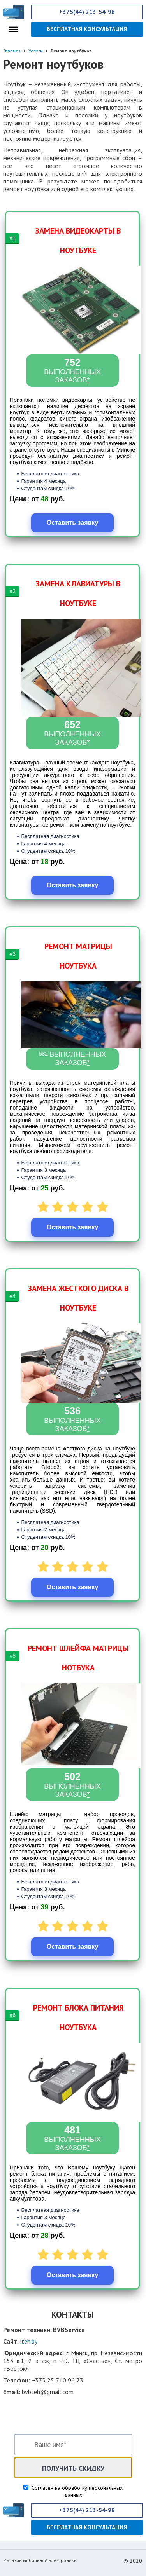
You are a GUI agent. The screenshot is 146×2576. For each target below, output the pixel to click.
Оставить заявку (73, 522)
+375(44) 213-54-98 (87, 12)
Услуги (35, 51)
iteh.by (28, 2341)
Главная (12, 51)
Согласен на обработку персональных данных (76, 2491)
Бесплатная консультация (87, 29)
